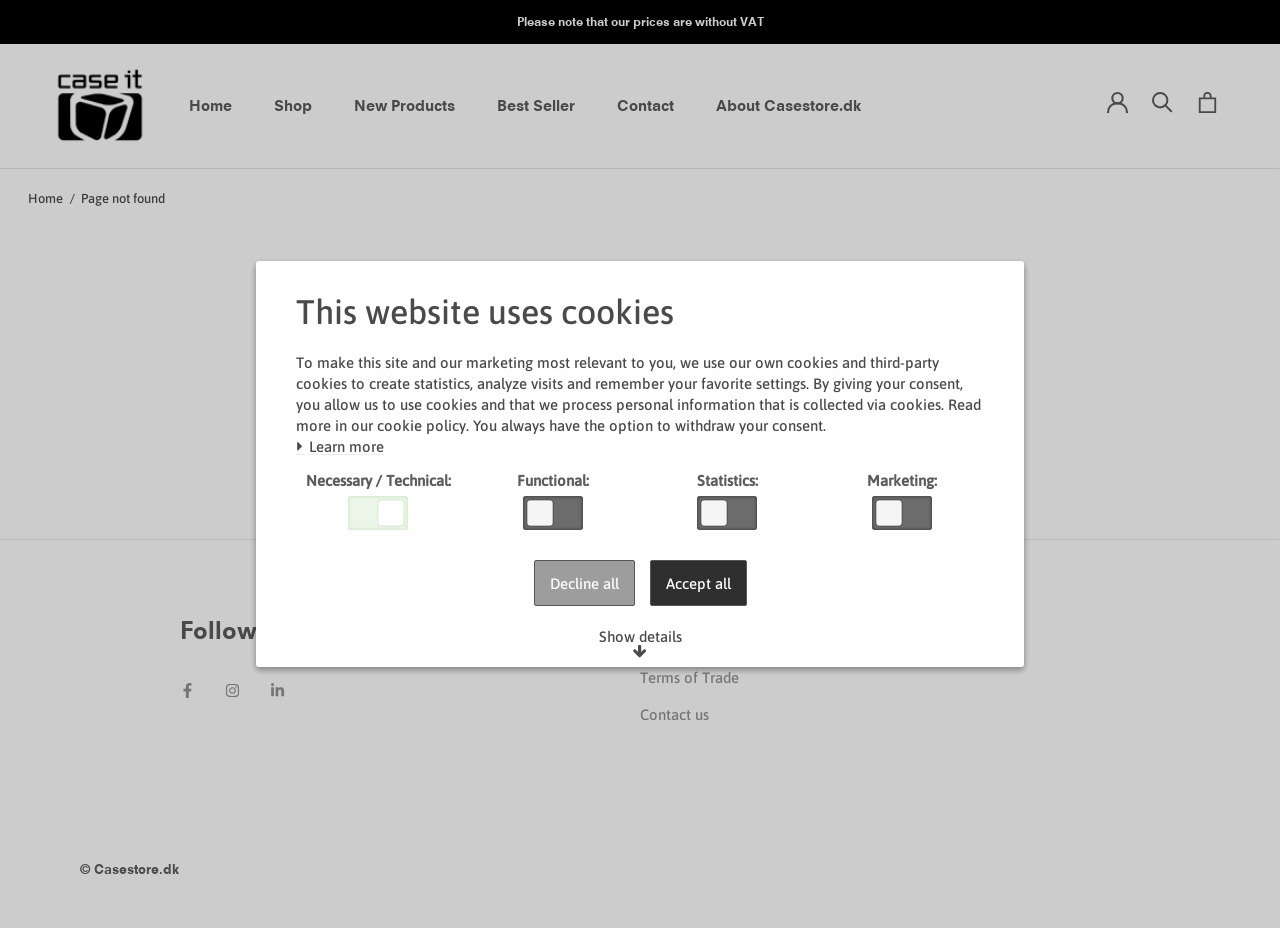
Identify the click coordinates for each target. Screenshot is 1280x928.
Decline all (584, 583)
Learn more (340, 447)
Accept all (698, 583)
